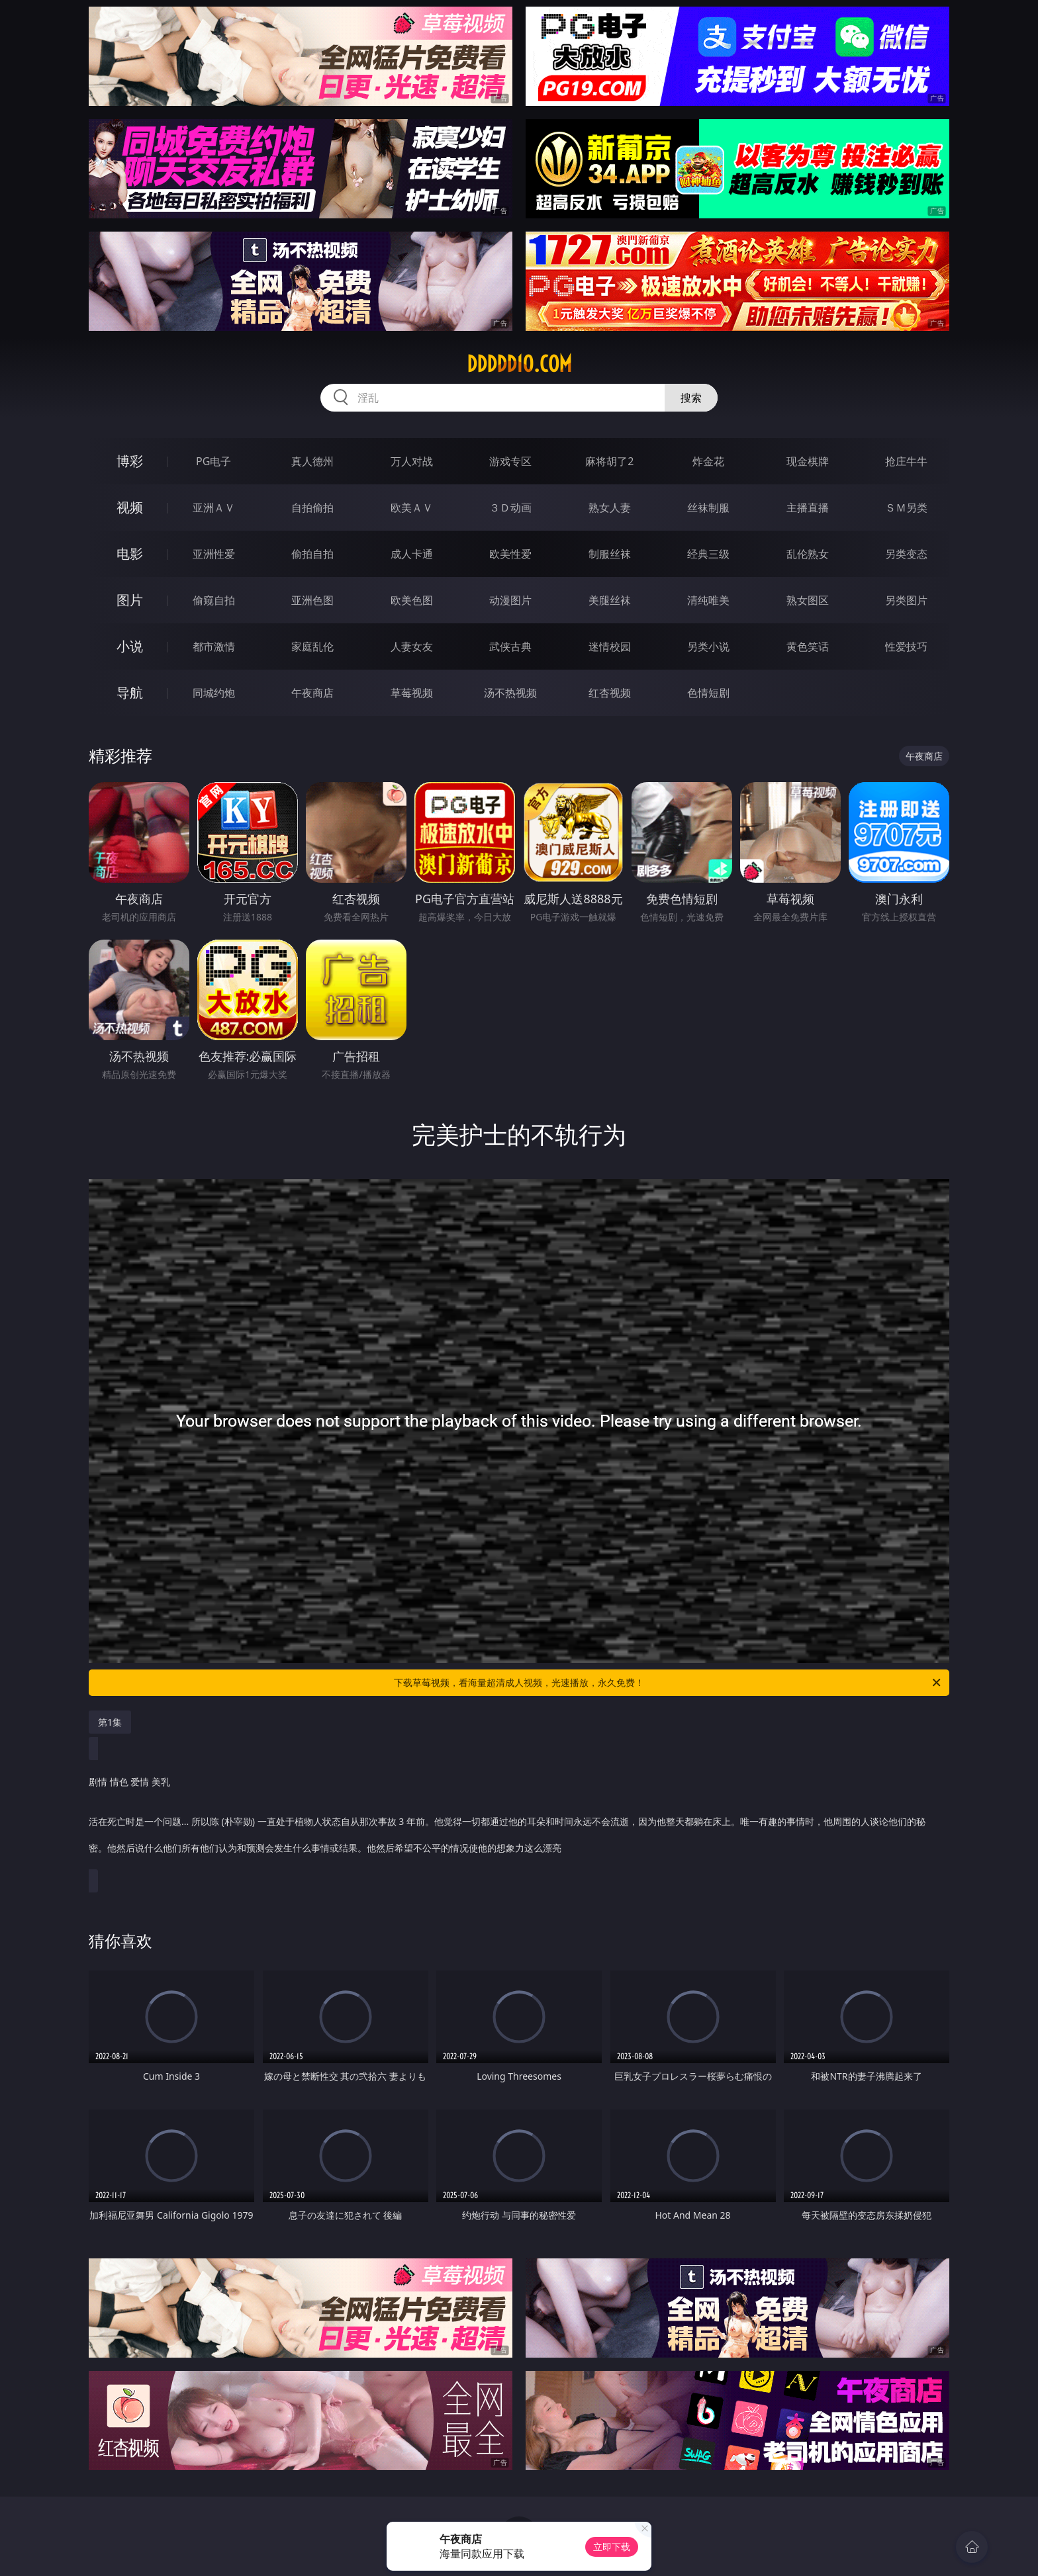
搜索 (691, 397)
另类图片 (906, 600)
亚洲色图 (312, 600)
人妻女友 (412, 646)
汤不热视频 (510, 693)
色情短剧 (708, 693)
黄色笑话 (807, 646)
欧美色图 (412, 600)
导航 (130, 692)
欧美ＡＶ (412, 507)
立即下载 (611, 2546)
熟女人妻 (610, 507)
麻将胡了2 (609, 461)
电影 (130, 553)
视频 (130, 507)
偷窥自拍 (214, 600)
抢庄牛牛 (906, 461)
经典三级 (708, 554)
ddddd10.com (519, 364)
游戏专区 (510, 461)
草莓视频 (412, 693)
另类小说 (708, 646)
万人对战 (412, 461)
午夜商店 (312, 693)
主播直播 (807, 507)
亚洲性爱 (214, 554)
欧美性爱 (510, 554)
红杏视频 (610, 693)
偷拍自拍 (312, 554)
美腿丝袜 (610, 600)
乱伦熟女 (807, 554)
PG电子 (213, 461)
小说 (130, 646)
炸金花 (708, 461)
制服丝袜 (610, 554)
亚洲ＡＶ (214, 507)
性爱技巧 (906, 646)
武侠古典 (510, 646)
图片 (130, 600)
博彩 (130, 461)
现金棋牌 (807, 461)
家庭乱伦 (312, 646)
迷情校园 (610, 646)
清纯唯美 (708, 600)
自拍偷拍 (312, 507)
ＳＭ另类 (906, 507)
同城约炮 (214, 693)
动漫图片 (510, 600)
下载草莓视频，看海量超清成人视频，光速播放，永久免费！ (668, 1683)
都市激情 (214, 646)
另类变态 (906, 554)
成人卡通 (412, 554)
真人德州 (312, 461)
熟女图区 (807, 600)
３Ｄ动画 (510, 507)
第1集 (110, 1722)
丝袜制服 (708, 507)
